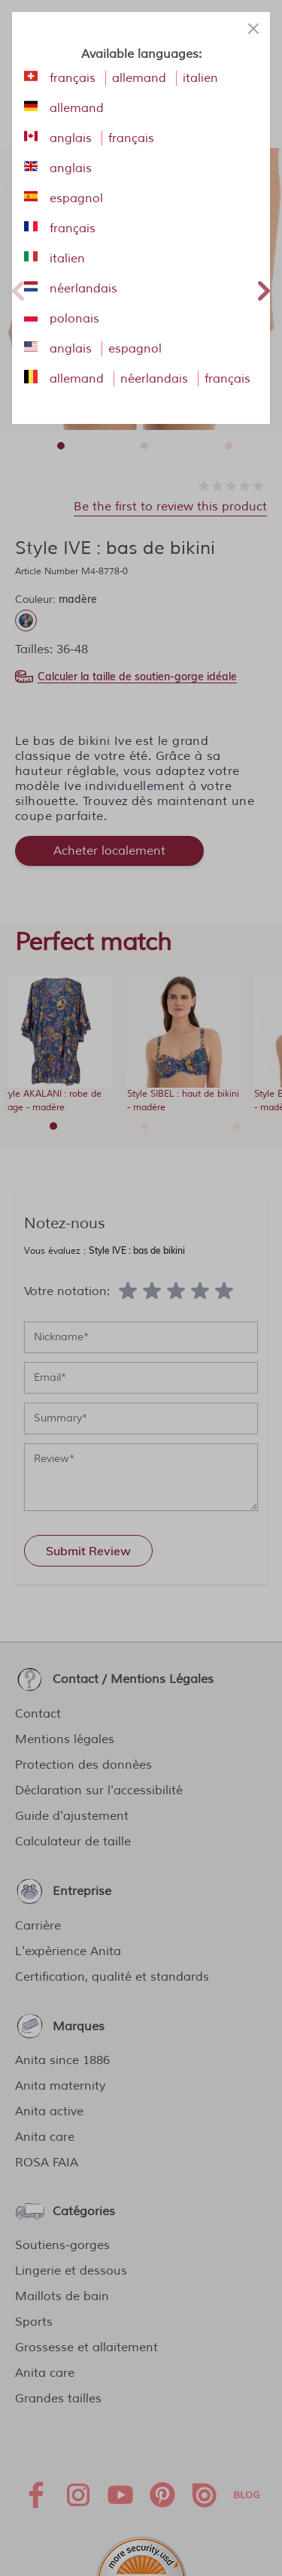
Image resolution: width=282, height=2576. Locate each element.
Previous (18, 288)
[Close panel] (253, 28)
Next (263, 288)
